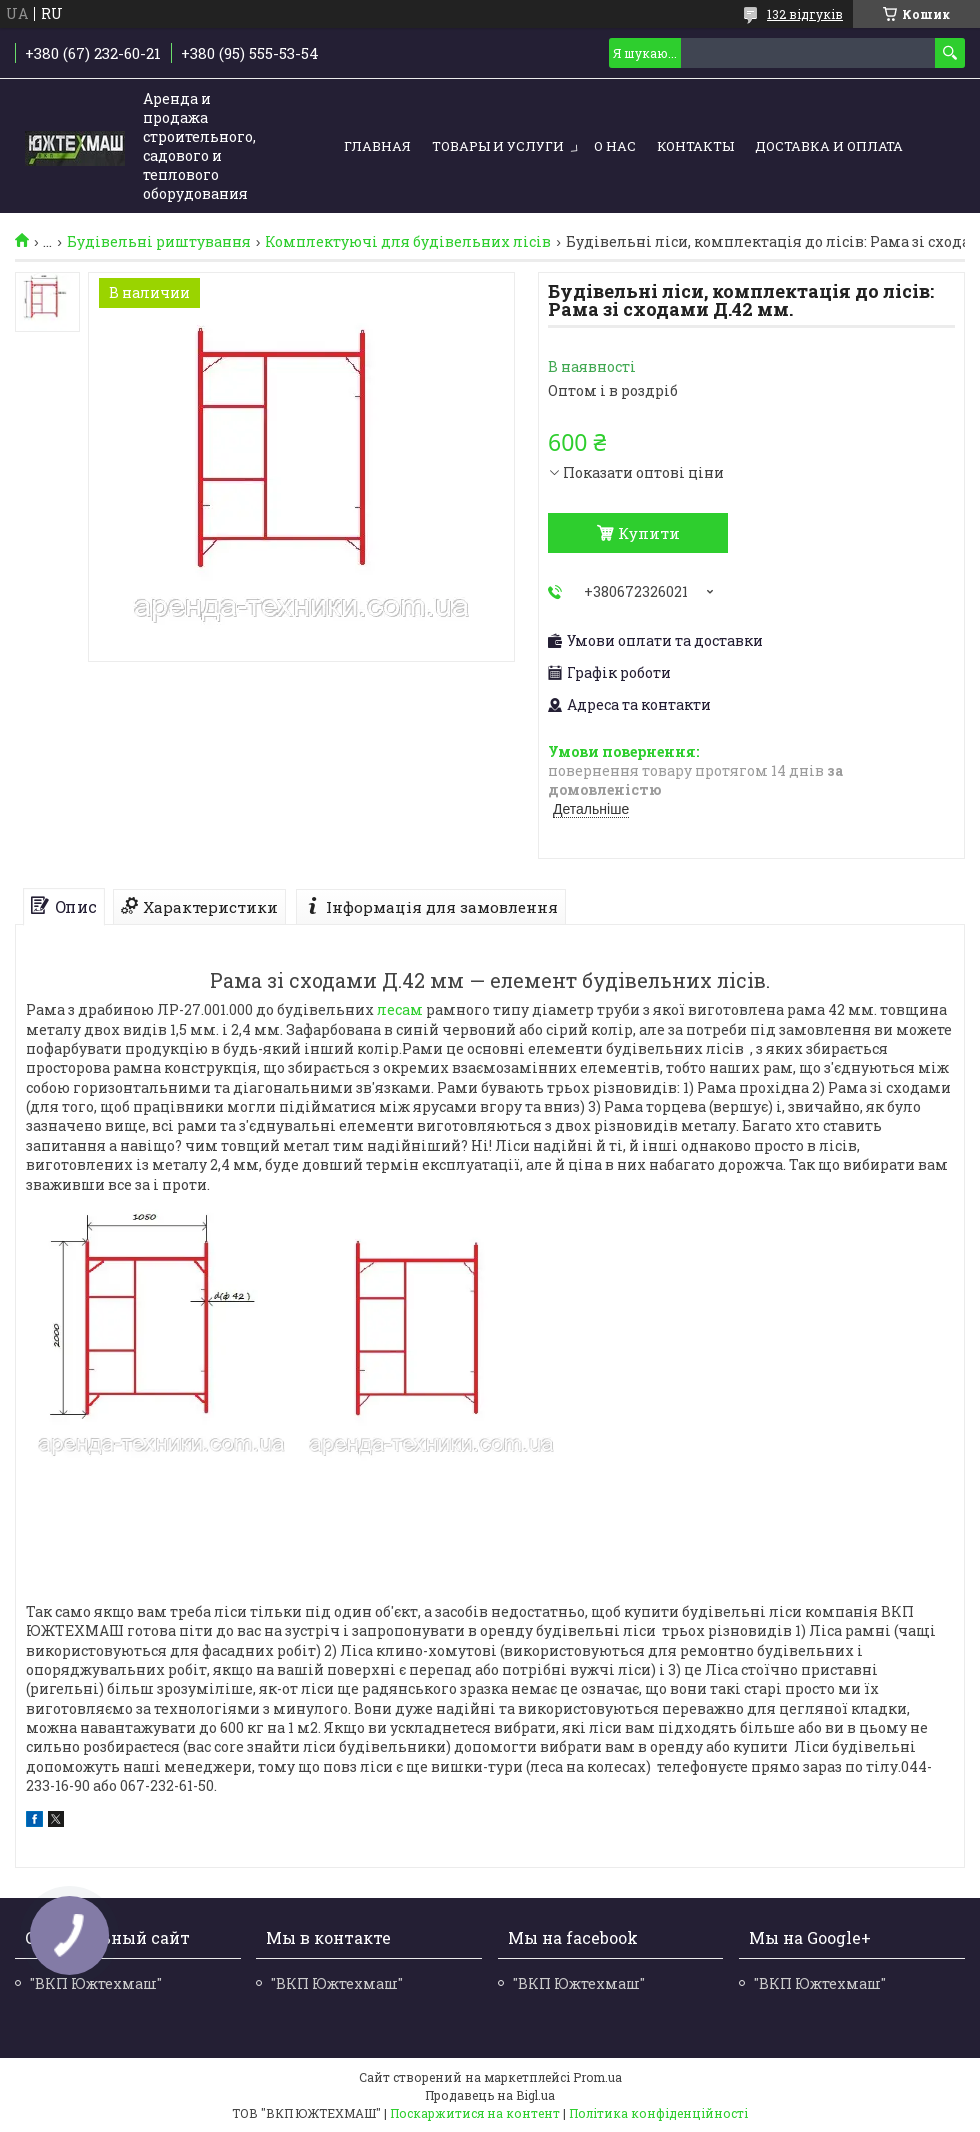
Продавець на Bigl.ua (490, 2095)
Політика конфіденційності (658, 2113)
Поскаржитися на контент (475, 2113)
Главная (377, 146)
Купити (649, 533)
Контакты (695, 146)
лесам (400, 1009)
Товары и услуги (498, 146)
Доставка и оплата (829, 146)
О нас (615, 146)
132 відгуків (805, 14)
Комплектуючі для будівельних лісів (408, 242)
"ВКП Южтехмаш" (337, 1983)
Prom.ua (597, 2077)
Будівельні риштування (159, 242)
